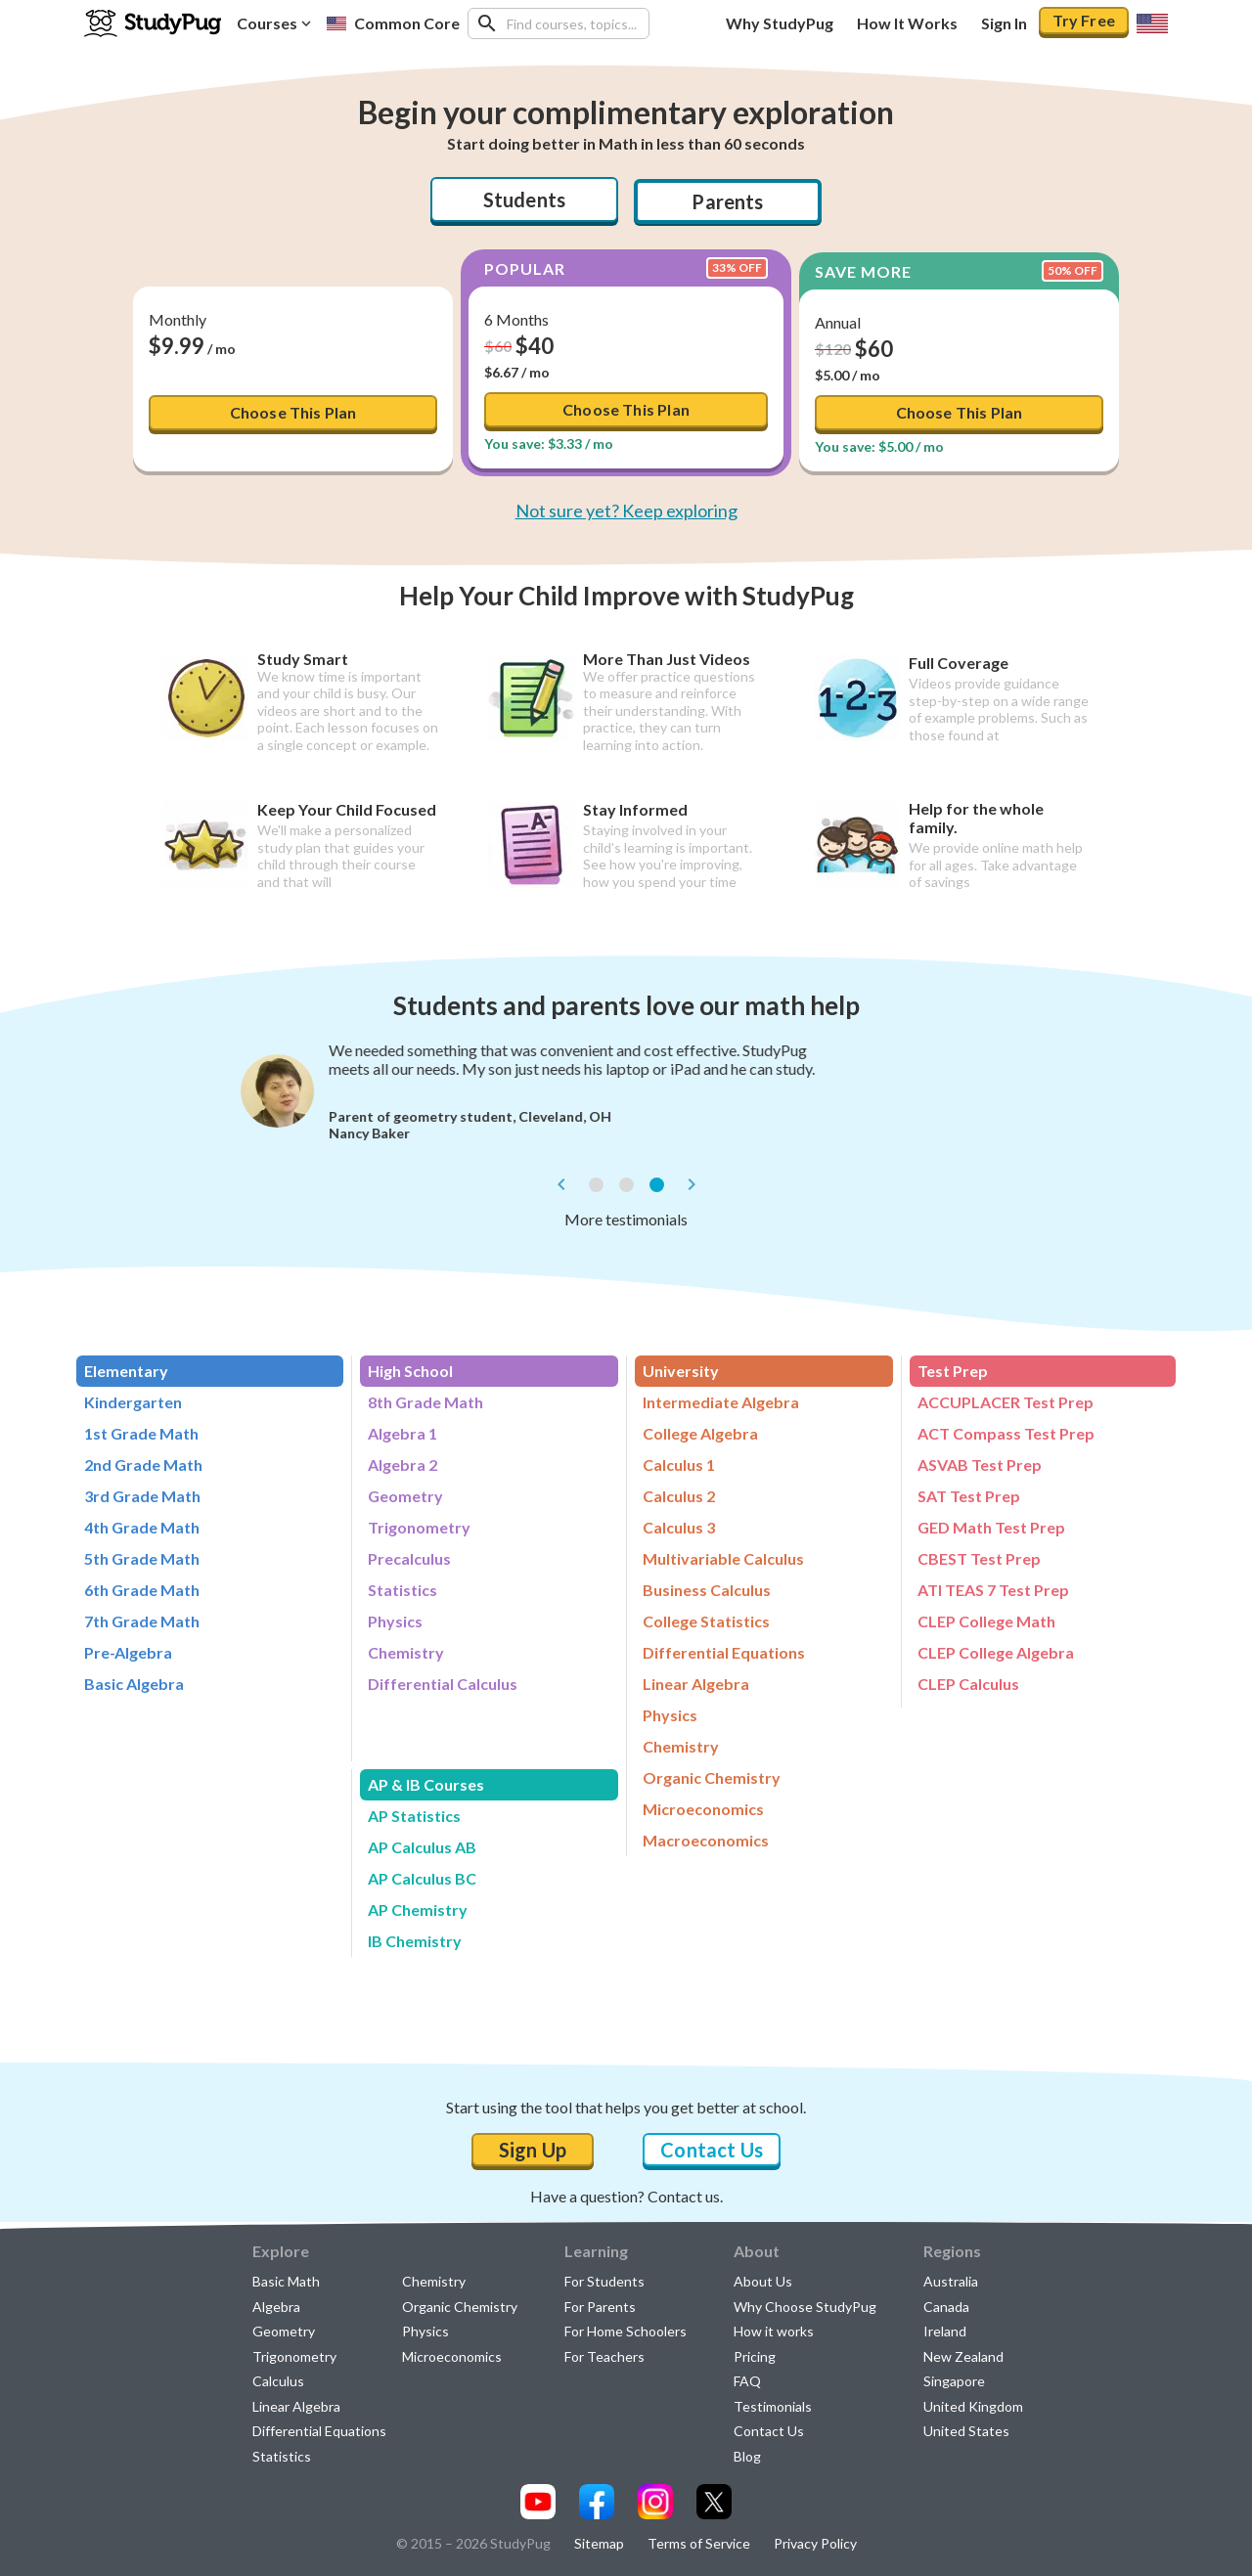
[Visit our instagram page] (655, 2501)
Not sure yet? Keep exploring (626, 510)
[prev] (561, 1184)
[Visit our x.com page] (714, 2501)
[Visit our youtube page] (538, 2501)
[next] (691, 1184)
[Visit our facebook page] (596, 2501)
